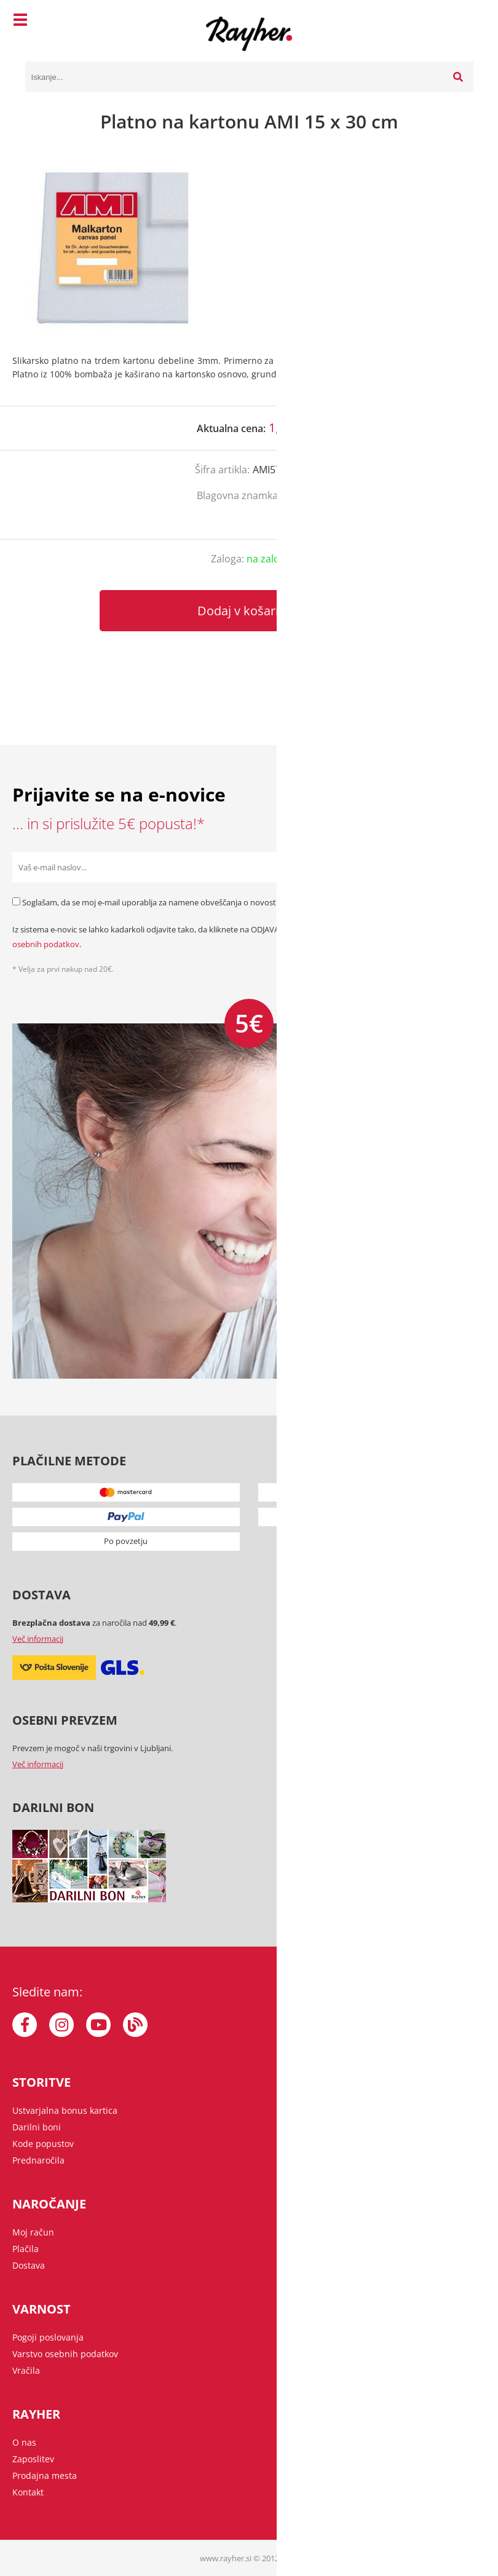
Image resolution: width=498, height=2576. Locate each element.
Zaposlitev (33, 2459)
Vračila (26, 2370)
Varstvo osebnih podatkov (65, 2354)
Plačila (25, 2249)
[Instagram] (61, 2024)
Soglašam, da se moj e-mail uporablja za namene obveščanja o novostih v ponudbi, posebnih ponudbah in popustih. (234, 902)
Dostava (28, 2265)
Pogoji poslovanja (48, 2337)
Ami (292, 495)
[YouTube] (98, 2024)
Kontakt (28, 2492)
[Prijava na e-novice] (470, 867)
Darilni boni (36, 2127)
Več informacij (37, 1638)
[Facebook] (24, 2024)
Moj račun (33, 2232)
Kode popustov (43, 2143)
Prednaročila (38, 2160)
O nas (24, 2442)
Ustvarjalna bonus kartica (64, 2110)
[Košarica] (461, 21)
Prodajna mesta (44, 2475)
